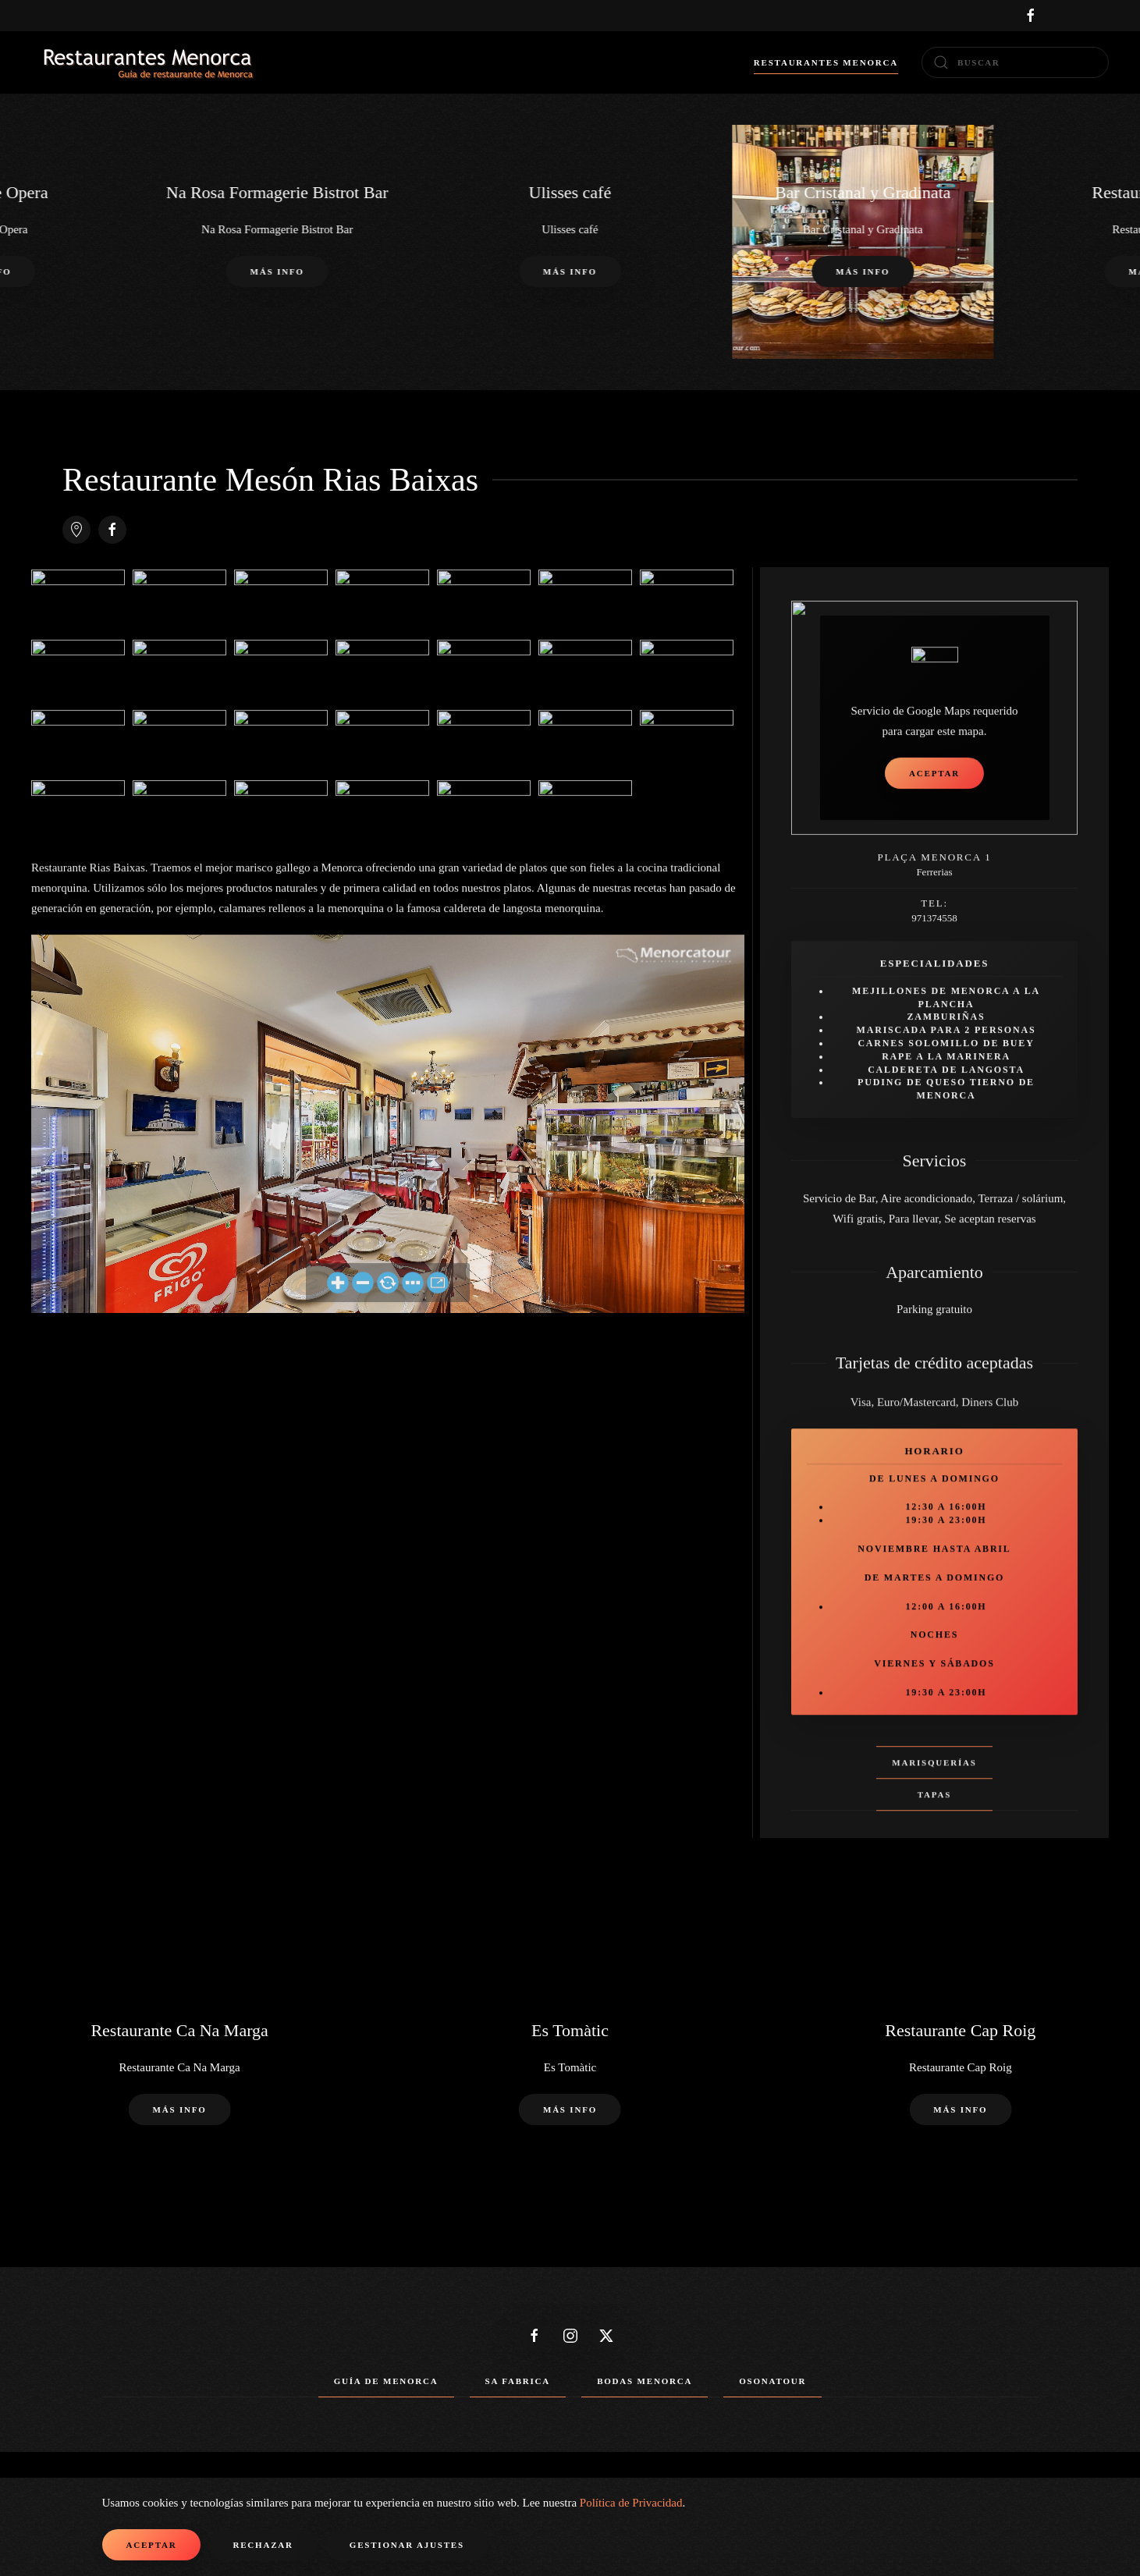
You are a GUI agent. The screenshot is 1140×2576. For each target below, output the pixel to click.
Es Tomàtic (570, 2029)
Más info (570, 272)
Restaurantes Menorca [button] (826, 62)
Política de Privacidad (631, 2502)
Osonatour (772, 2381)
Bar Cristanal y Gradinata (862, 192)
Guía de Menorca (386, 2381)
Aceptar (151, 2544)
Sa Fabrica (518, 2381)
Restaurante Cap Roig (960, 2029)
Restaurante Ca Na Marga (179, 2029)
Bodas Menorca (644, 2381)
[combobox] (1015, 62)
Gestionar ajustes (407, 2544)
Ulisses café (570, 192)
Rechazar (263, 2544)
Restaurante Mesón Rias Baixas (270, 480)
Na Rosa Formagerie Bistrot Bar (277, 192)
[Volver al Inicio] (148, 62)
